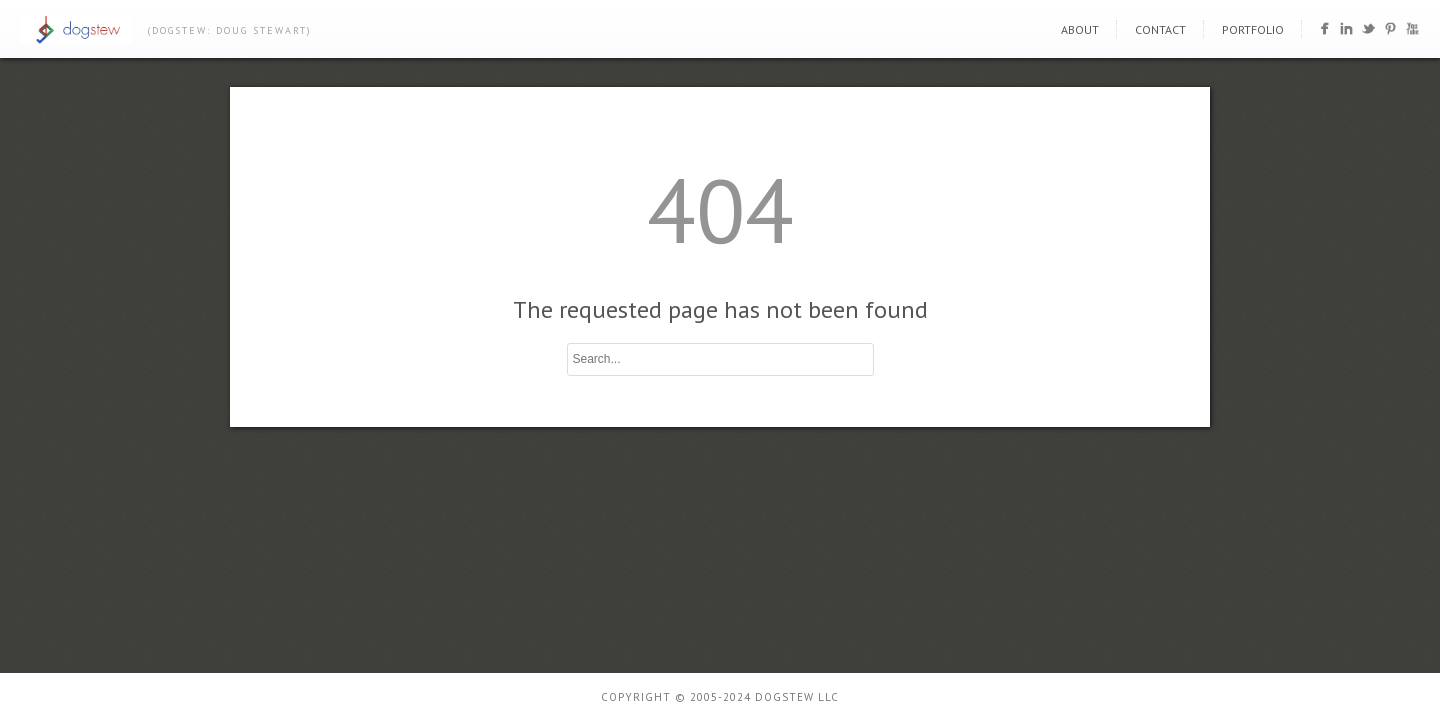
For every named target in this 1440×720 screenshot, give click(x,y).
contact (1160, 29)
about (1080, 29)
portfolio (1253, 29)
